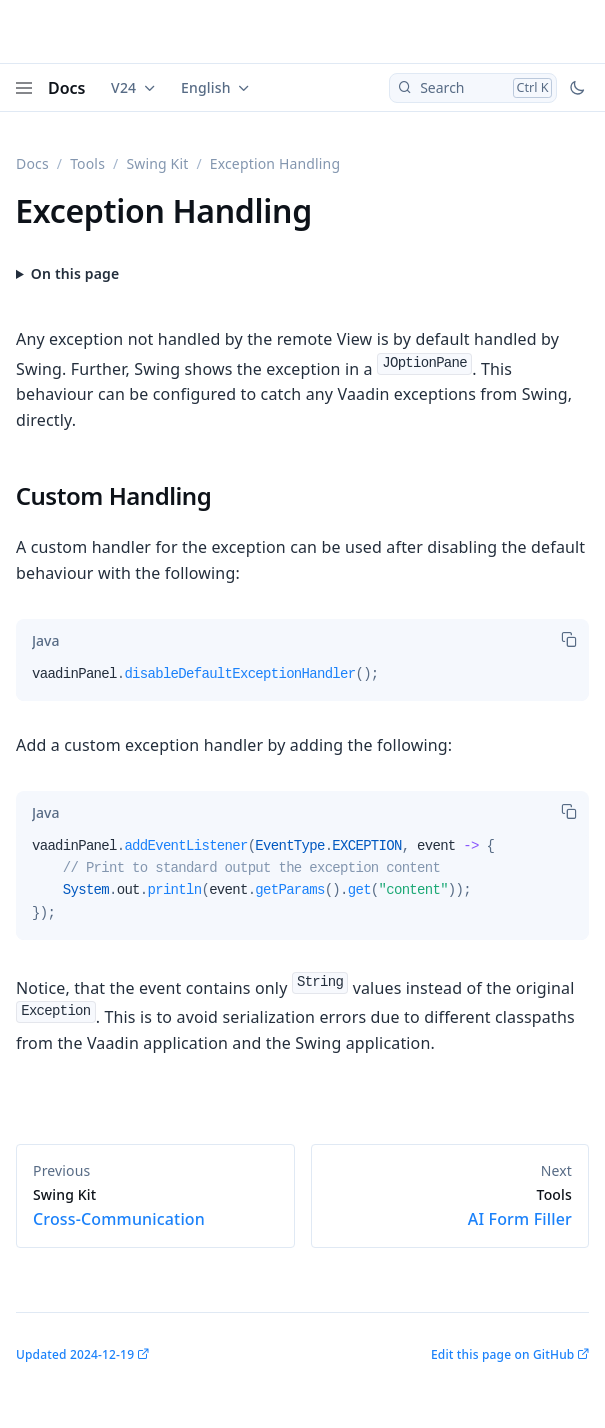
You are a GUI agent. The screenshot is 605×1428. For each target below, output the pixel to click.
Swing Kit (157, 163)
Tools (87, 163)
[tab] (45, 641)
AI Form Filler (450, 1208)
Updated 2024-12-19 (75, 1354)
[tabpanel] (302, 682)
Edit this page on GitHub (502, 1354)
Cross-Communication (155, 1208)
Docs (67, 88)
